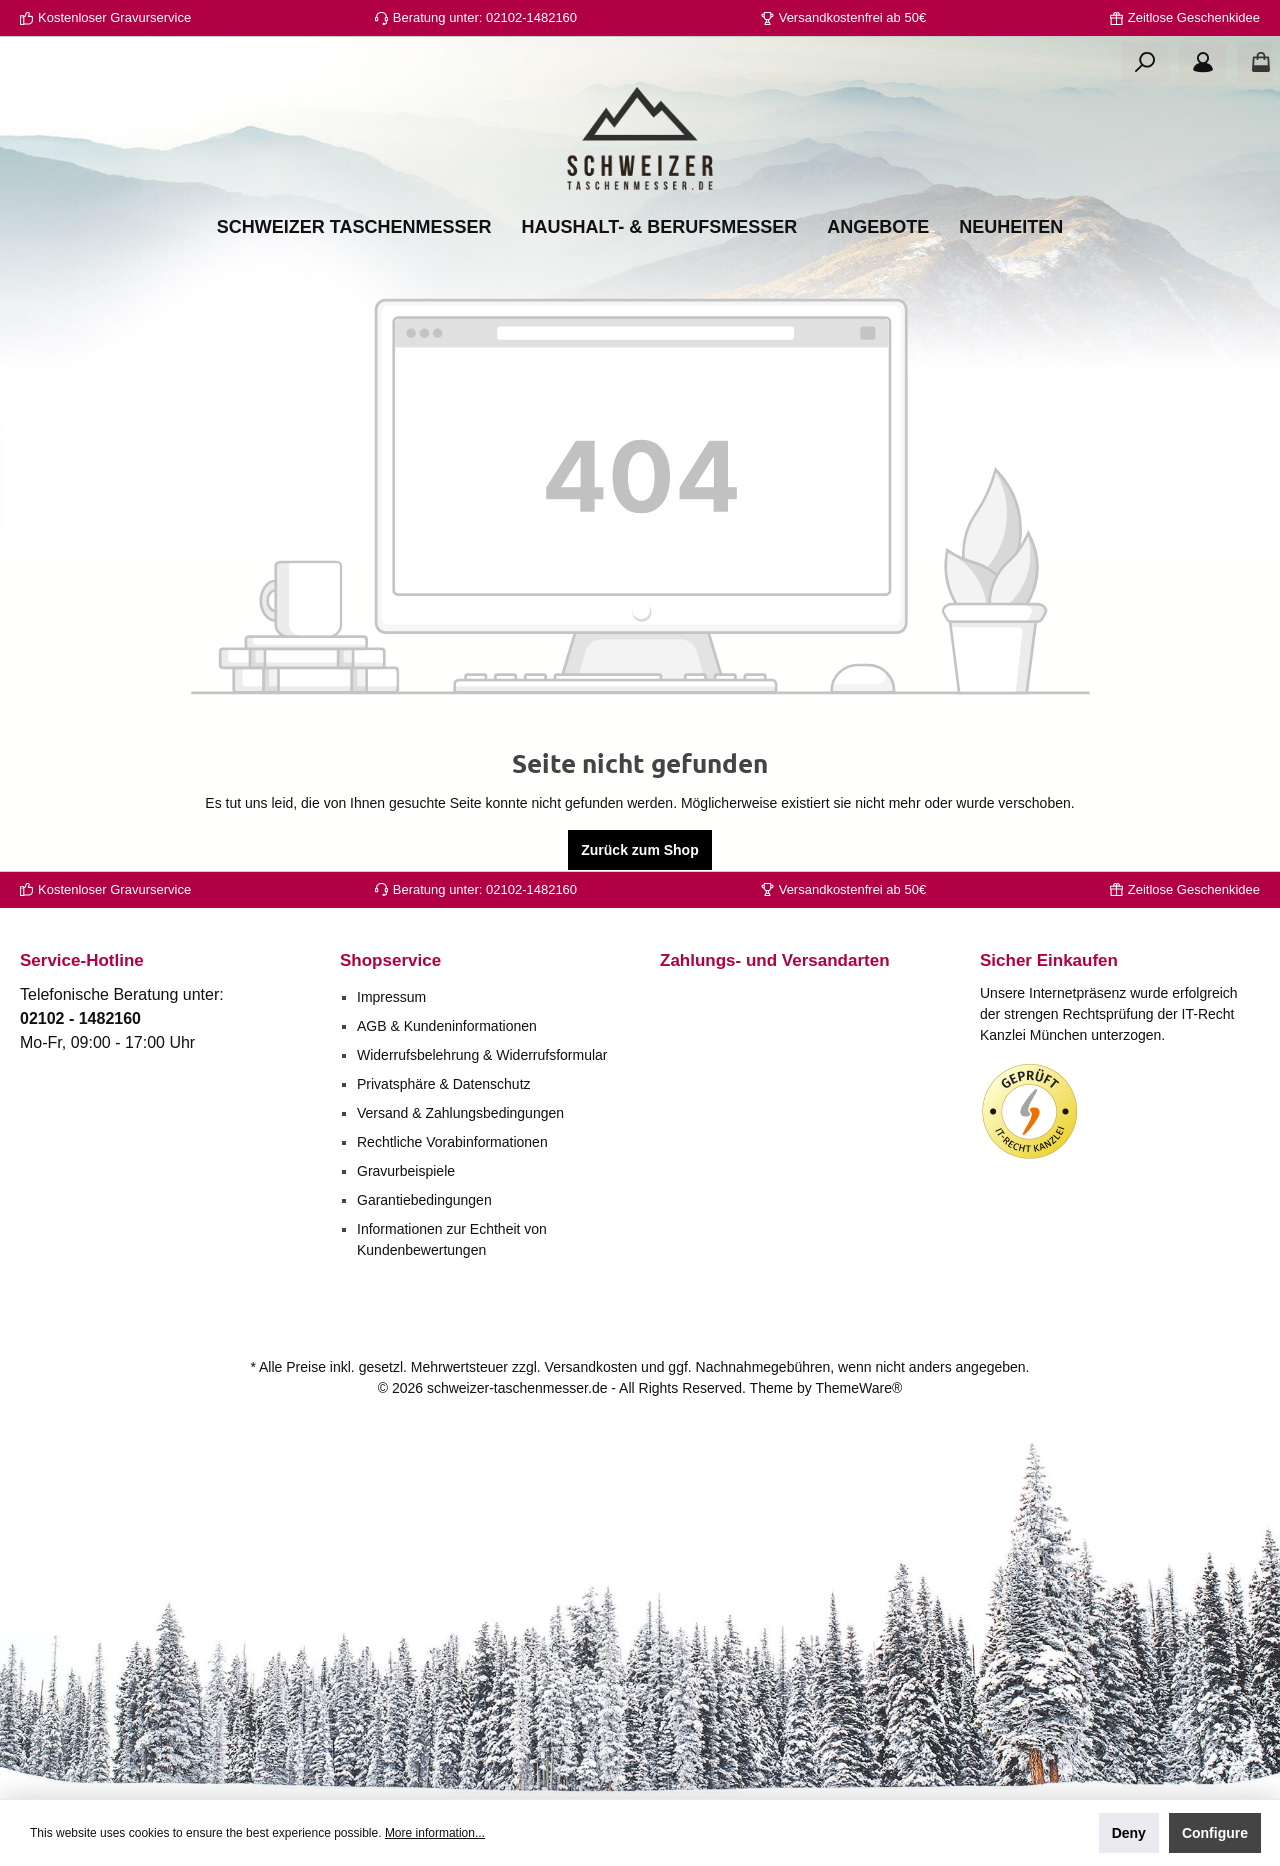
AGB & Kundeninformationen (447, 1026)
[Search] (1145, 62)
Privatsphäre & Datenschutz (444, 1084)
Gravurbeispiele (406, 1171)
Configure (1215, 1833)
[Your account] (1203, 62)
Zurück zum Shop (639, 850)
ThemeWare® (858, 1388)
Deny (1129, 1833)
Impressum (391, 997)
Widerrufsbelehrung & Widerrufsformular (482, 1055)
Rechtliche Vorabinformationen (452, 1142)
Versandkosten (591, 1367)
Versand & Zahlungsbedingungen (460, 1113)
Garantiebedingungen (424, 1200)
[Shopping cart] (1255, 62)
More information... (435, 1833)
